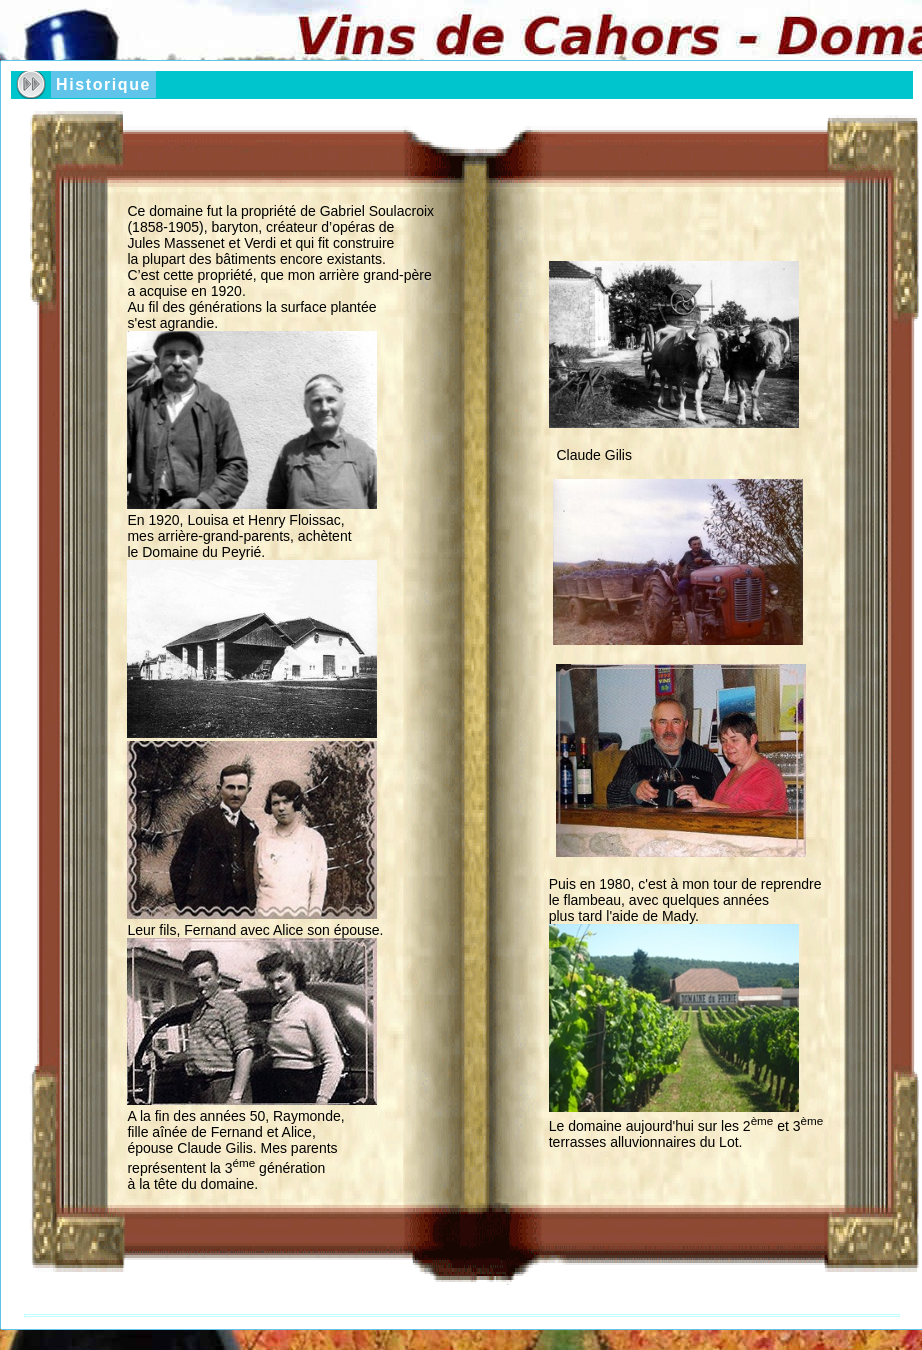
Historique (103, 84)
